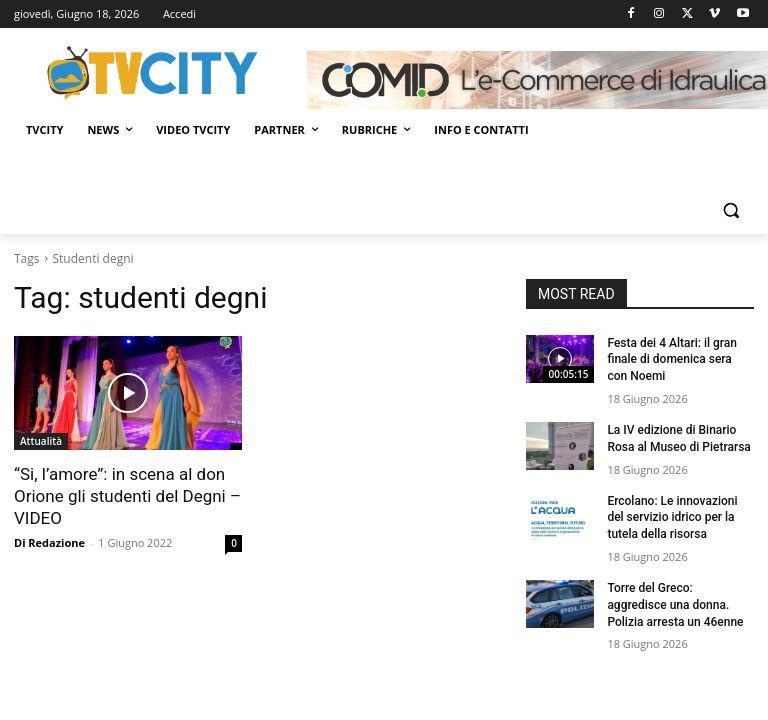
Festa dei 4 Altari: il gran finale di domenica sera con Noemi (672, 360)
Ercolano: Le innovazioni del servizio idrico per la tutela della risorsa (672, 518)
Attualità (41, 441)
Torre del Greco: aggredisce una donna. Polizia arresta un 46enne (675, 605)
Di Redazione (49, 542)
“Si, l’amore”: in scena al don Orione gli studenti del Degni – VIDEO (127, 496)
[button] (730, 210)
